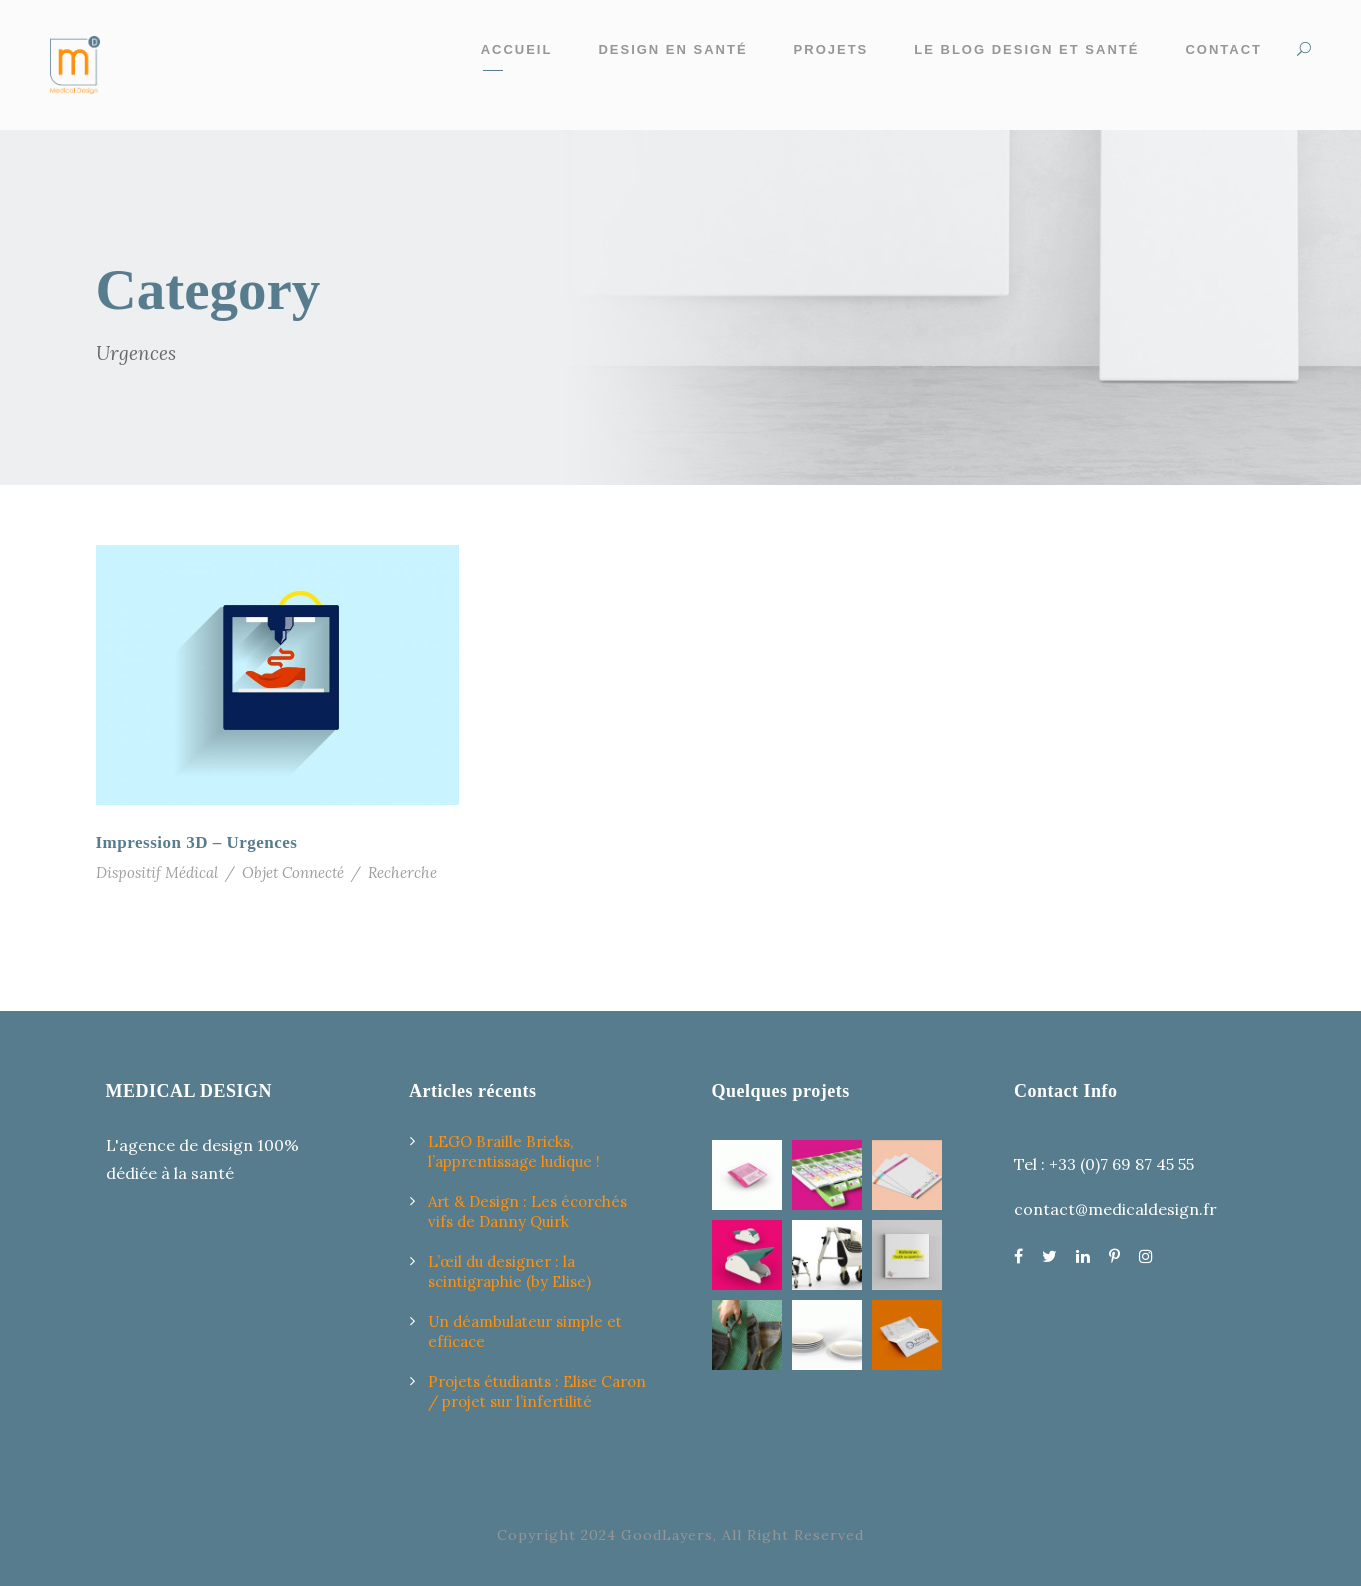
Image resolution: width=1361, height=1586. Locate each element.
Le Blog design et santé (1026, 49)
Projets (831, 49)
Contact (1223, 49)
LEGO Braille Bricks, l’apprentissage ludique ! (514, 1151)
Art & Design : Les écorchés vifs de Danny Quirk (527, 1211)
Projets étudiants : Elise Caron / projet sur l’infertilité (537, 1391)
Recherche (402, 872)
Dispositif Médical (157, 872)
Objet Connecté (293, 872)
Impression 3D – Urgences (197, 842)
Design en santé (672, 49)
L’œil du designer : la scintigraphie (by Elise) (509, 1271)
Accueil (517, 49)
